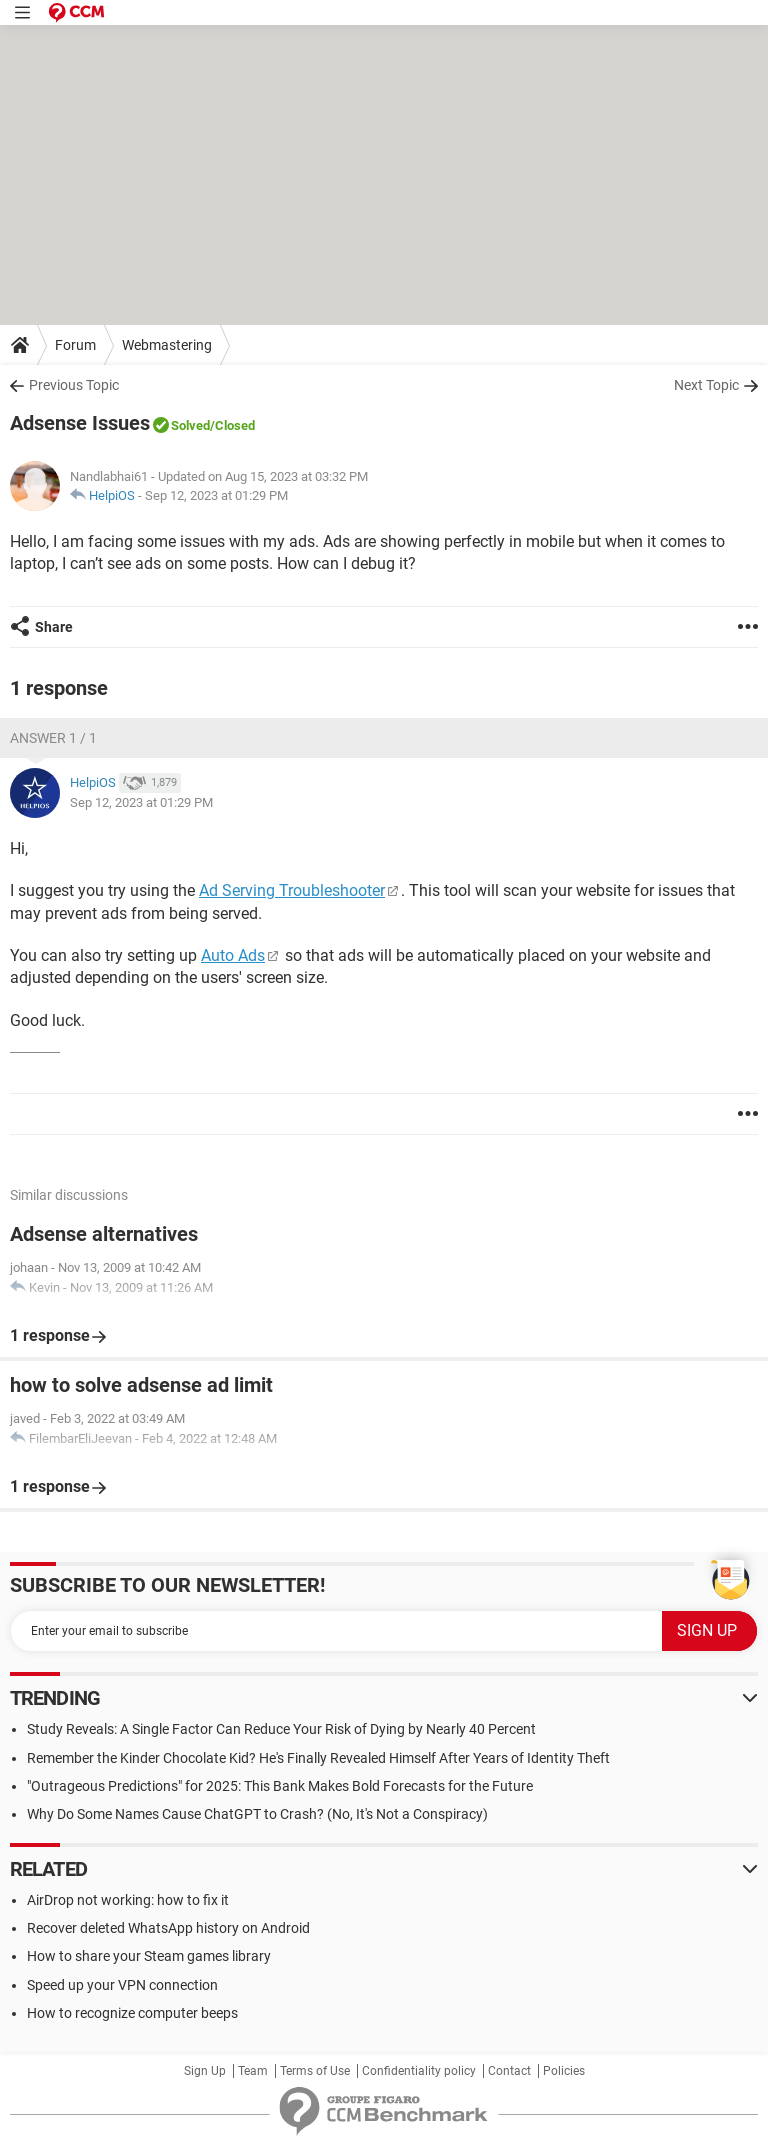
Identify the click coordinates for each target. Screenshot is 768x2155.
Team (253, 2071)
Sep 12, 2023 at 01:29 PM (216, 495)
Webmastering (167, 345)
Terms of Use (315, 2071)
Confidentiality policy (419, 2071)
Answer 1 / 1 (53, 738)
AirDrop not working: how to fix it (128, 1900)
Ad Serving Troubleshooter (292, 890)
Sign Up (205, 2071)
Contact (509, 2071)
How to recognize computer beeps (132, 2013)
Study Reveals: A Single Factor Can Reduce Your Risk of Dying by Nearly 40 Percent (281, 1729)
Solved (190, 425)
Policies (564, 2071)
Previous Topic (74, 385)
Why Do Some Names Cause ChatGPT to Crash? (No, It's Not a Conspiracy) (257, 1814)
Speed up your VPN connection (122, 1985)
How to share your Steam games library (149, 1956)
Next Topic (706, 385)
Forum (75, 345)
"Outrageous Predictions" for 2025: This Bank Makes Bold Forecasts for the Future (280, 1786)
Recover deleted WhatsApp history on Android (168, 1928)
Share (54, 627)
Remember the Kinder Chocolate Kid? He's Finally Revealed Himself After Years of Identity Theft (318, 1758)
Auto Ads (233, 955)
